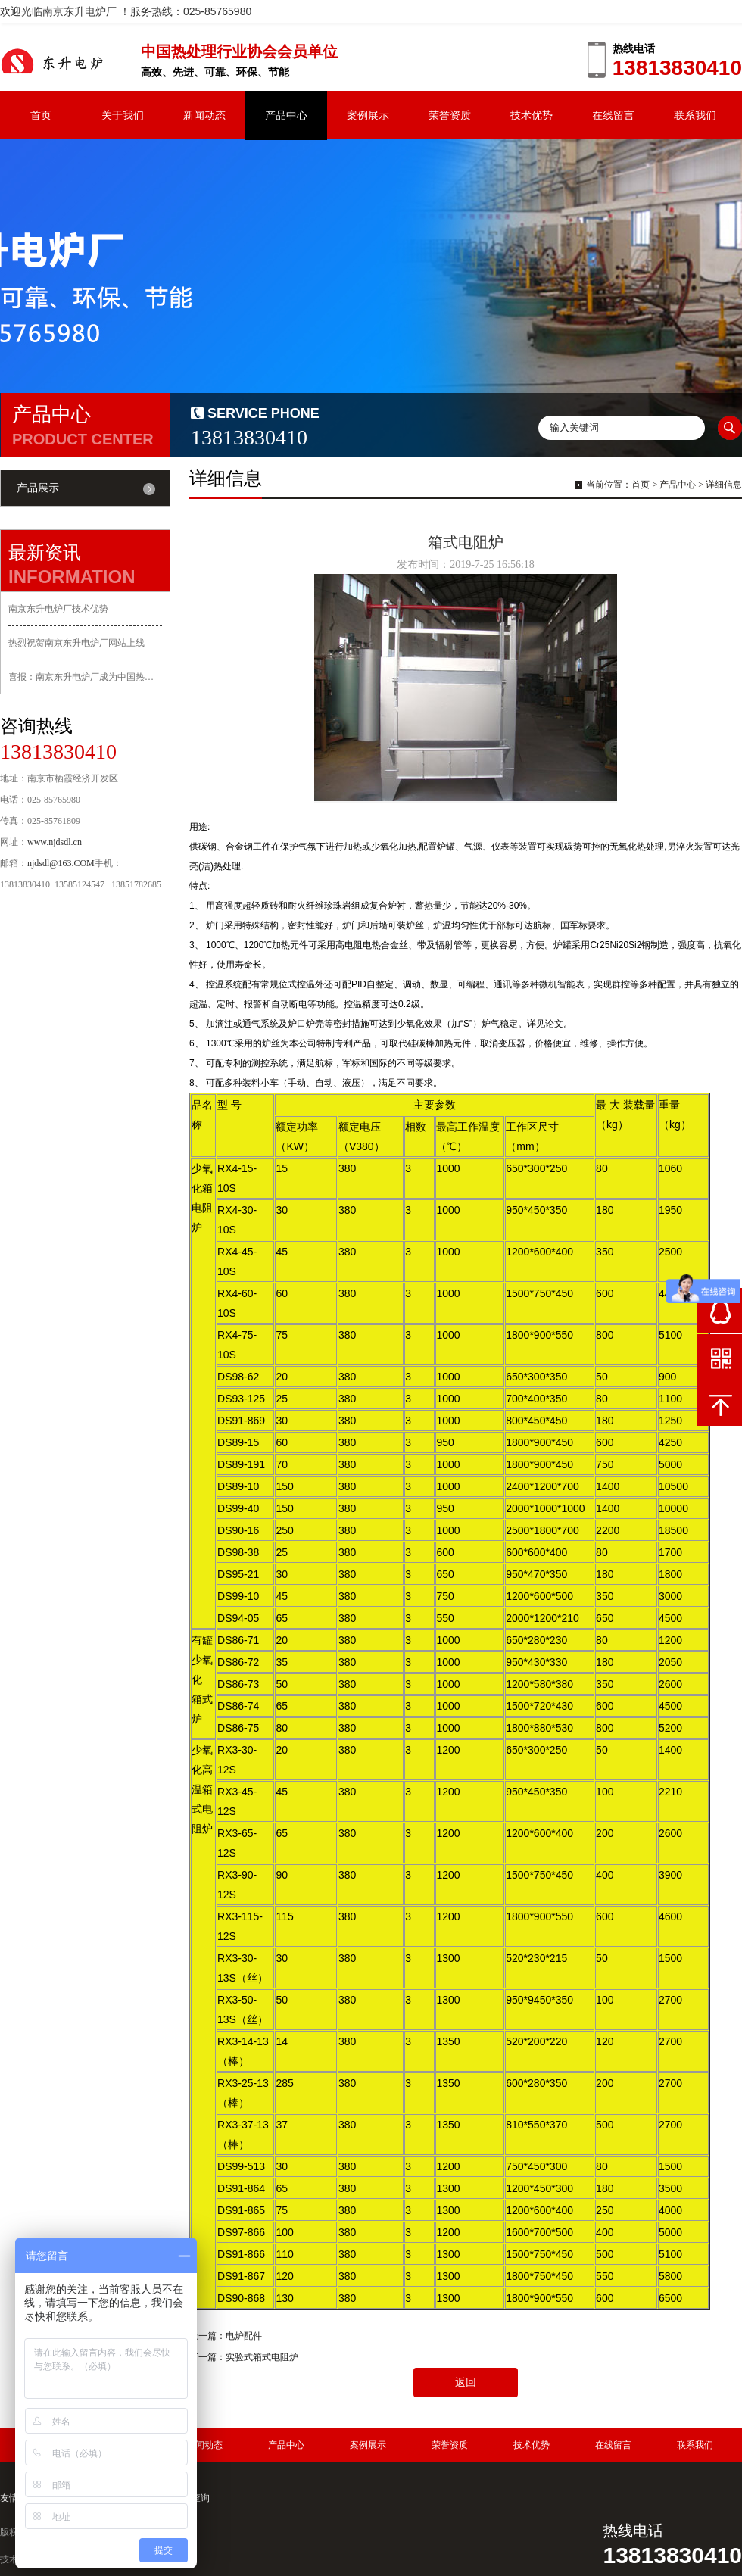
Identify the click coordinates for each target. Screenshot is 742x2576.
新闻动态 (204, 115)
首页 (40, 115)
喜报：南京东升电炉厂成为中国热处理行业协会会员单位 (85, 677)
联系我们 (695, 115)
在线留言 (613, 115)
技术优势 (531, 115)
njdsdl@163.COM (61, 863)
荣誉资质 (450, 115)
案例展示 (368, 115)
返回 (465, 2382)
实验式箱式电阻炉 (262, 2357)
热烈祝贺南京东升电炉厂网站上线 (76, 643)
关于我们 (122, 115)
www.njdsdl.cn (54, 842)
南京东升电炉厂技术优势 (58, 608)
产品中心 (286, 115)
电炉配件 (244, 2336)
